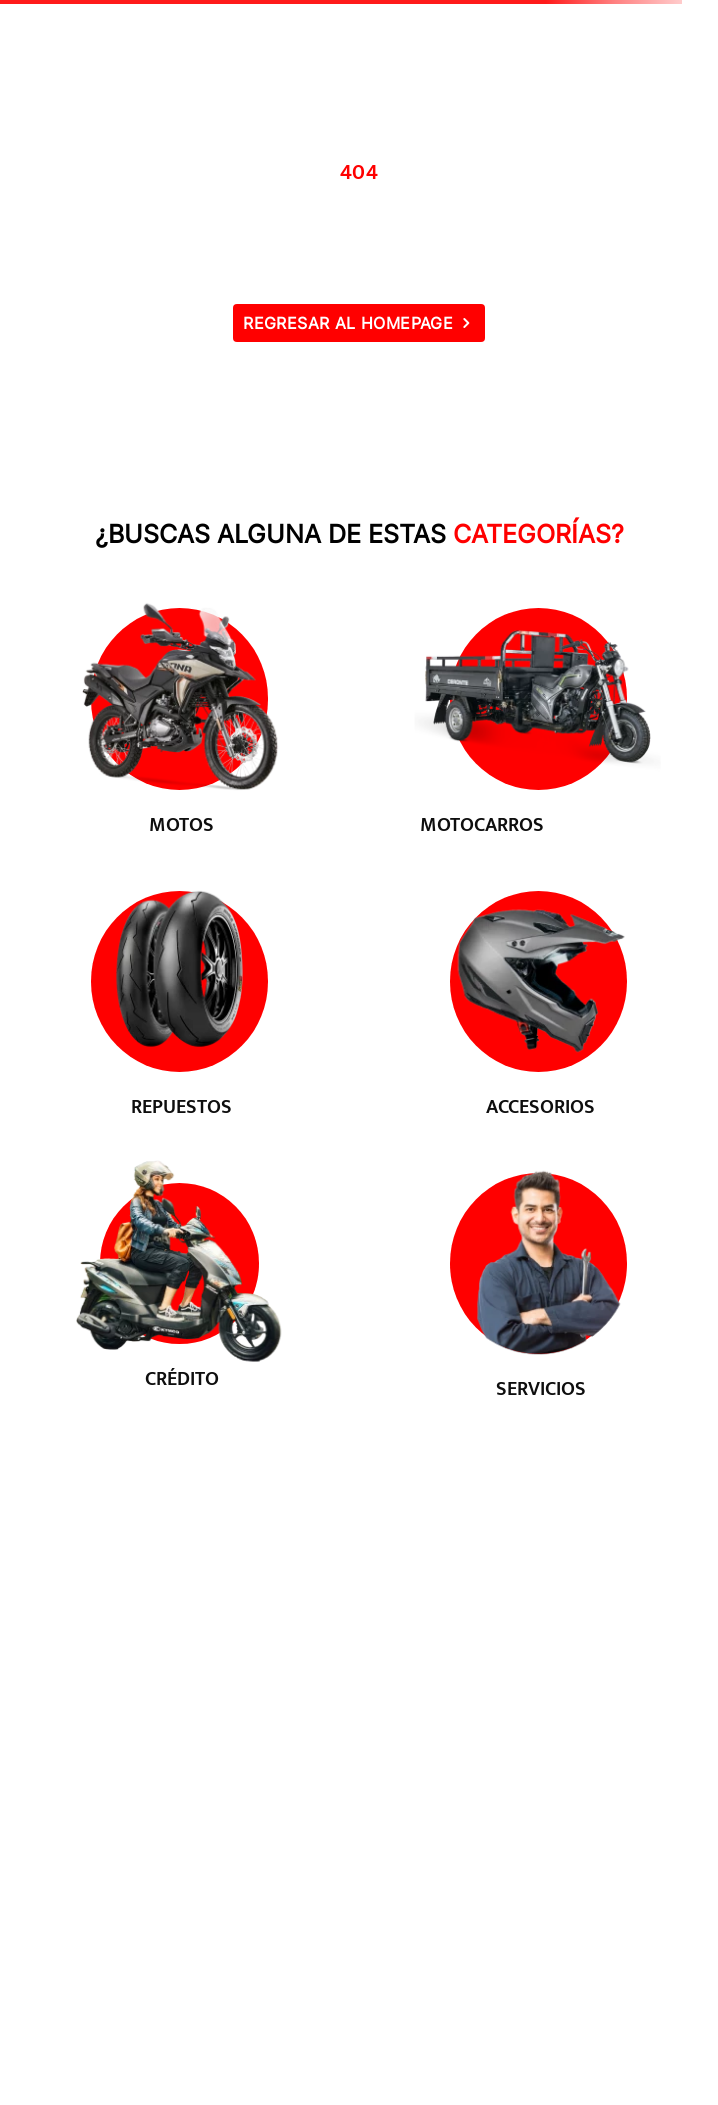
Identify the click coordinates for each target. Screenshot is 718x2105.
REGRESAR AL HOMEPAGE (348, 323)
